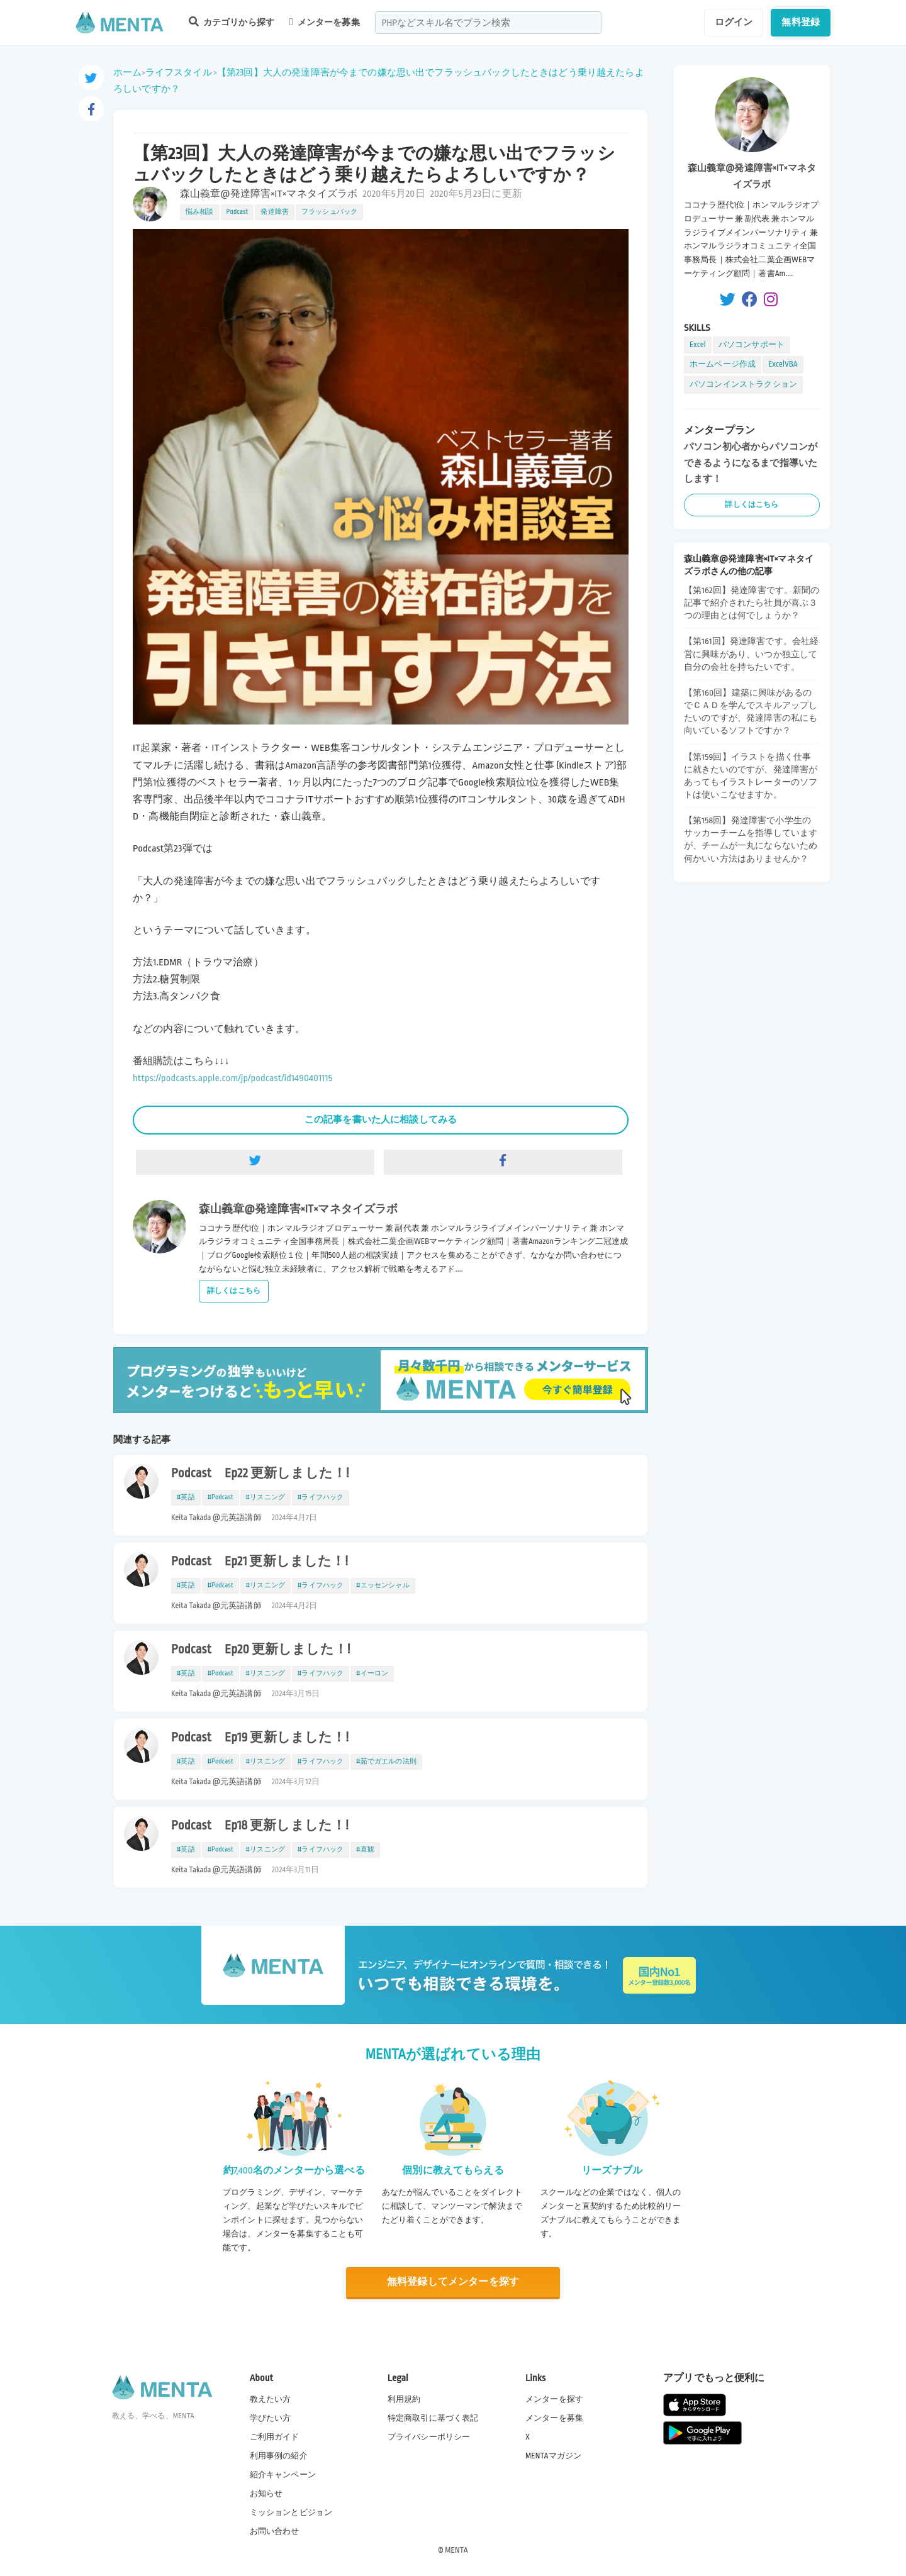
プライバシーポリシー (429, 2437)
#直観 (365, 1849)
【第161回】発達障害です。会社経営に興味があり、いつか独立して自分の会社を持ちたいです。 (751, 653)
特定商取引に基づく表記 (433, 2418)
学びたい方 (270, 2418)
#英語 (186, 1497)
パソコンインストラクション (743, 384)
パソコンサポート (752, 344)
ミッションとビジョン (291, 2512)
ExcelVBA (782, 364)
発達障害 (274, 212)
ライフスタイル (178, 72)
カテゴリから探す (231, 21)
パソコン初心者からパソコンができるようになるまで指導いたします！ (750, 462)
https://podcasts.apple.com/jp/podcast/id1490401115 (233, 1078)
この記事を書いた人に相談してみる (381, 1119)
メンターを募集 (324, 22)
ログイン (734, 22)
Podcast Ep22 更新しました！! (260, 1473)
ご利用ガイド (274, 2437)
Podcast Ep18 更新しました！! (260, 1826)
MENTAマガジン (553, 2455)
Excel (698, 344)
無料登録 (800, 22)
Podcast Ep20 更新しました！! (260, 1650)
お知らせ (266, 2493)
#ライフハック (321, 1497)
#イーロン (372, 1673)
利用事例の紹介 (279, 2455)
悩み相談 (200, 212)
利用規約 (404, 2399)
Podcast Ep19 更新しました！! (260, 1738)
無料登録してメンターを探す (453, 2282)
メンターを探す (554, 2399)
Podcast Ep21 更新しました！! (259, 1561)
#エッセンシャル (382, 1585)
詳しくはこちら (233, 1291)
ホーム (127, 72)
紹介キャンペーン (283, 2474)
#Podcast (220, 1497)
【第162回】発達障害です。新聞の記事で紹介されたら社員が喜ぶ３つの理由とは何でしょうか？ (752, 603)
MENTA (456, 2550)
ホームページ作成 (723, 364)
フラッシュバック (329, 212)
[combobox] (488, 22)
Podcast (237, 212)
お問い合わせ (274, 2531)
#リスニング (265, 1497)
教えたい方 (270, 2399)
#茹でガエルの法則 (386, 1761)
